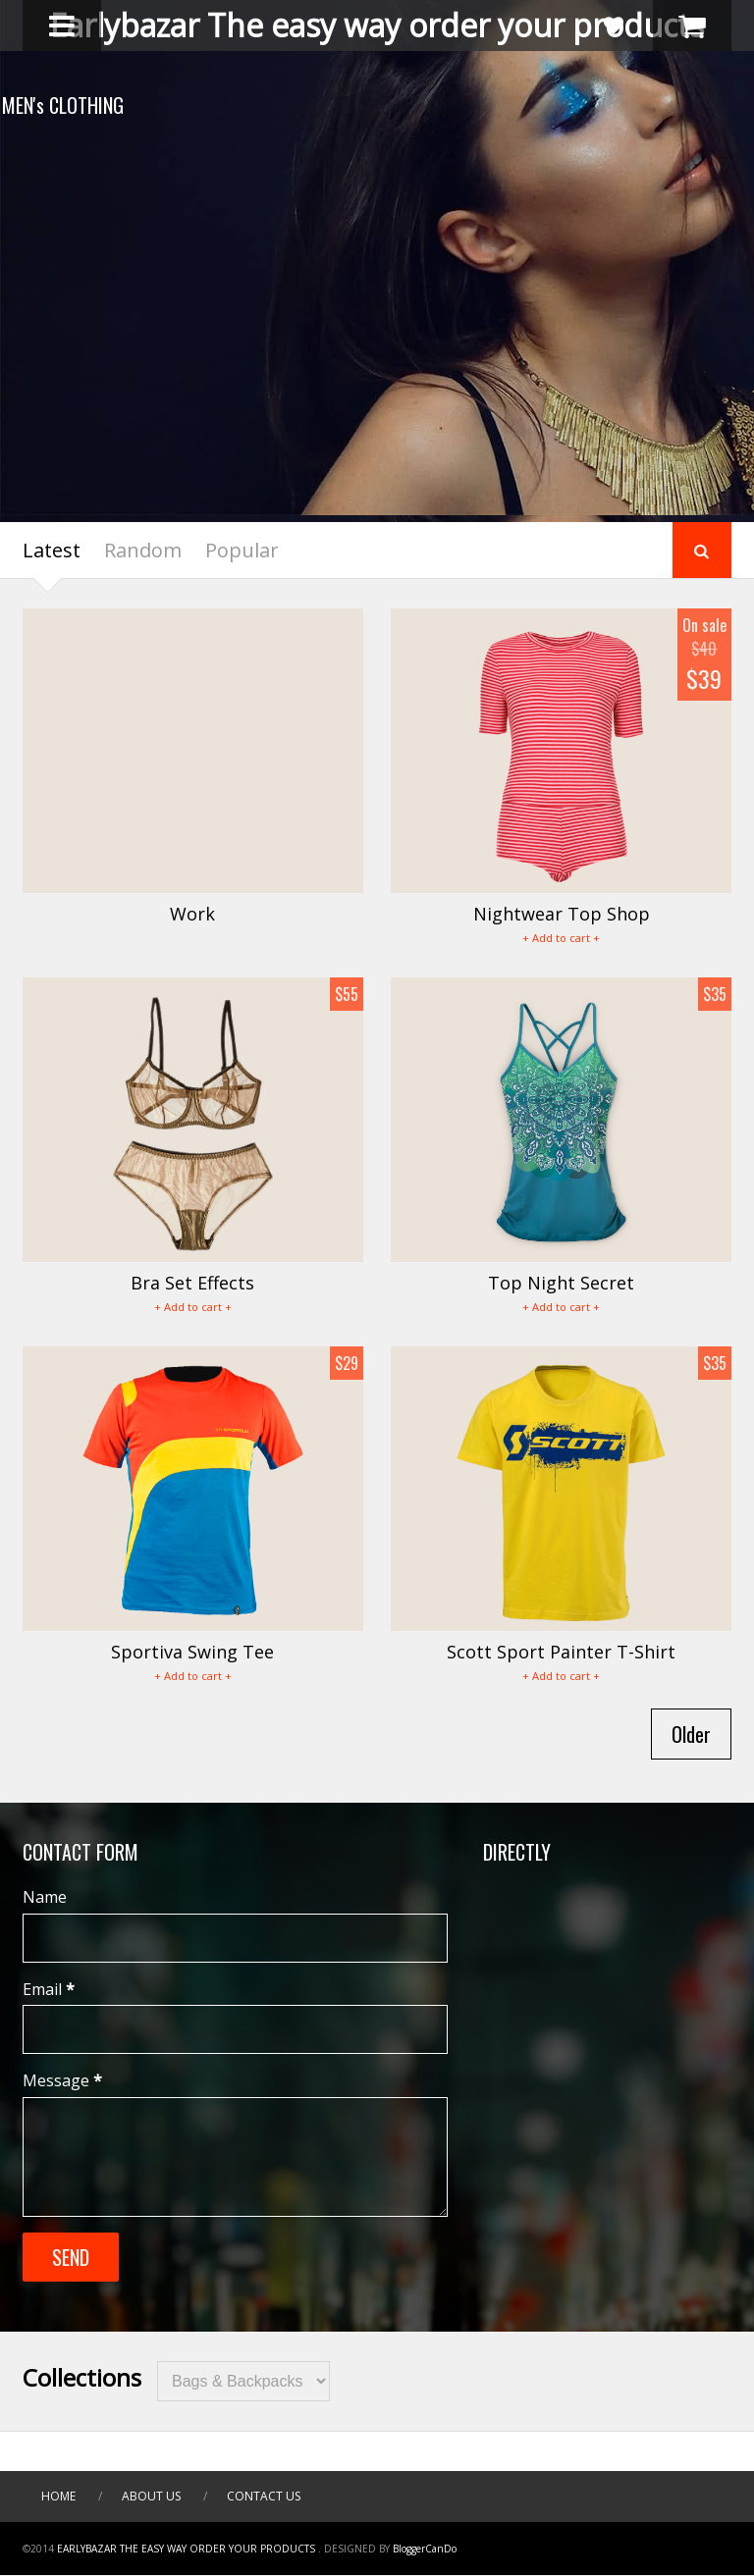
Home (58, 2496)
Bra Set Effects (192, 1282)
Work (192, 913)
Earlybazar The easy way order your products (377, 25)
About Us (151, 2496)
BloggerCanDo (425, 2548)
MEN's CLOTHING (83, 105)
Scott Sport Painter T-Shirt (561, 1651)
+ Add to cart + (561, 937)
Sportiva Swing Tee (192, 1651)
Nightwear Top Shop (561, 913)
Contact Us (263, 2496)
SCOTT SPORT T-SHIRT (196, 207)
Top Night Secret (561, 1282)
